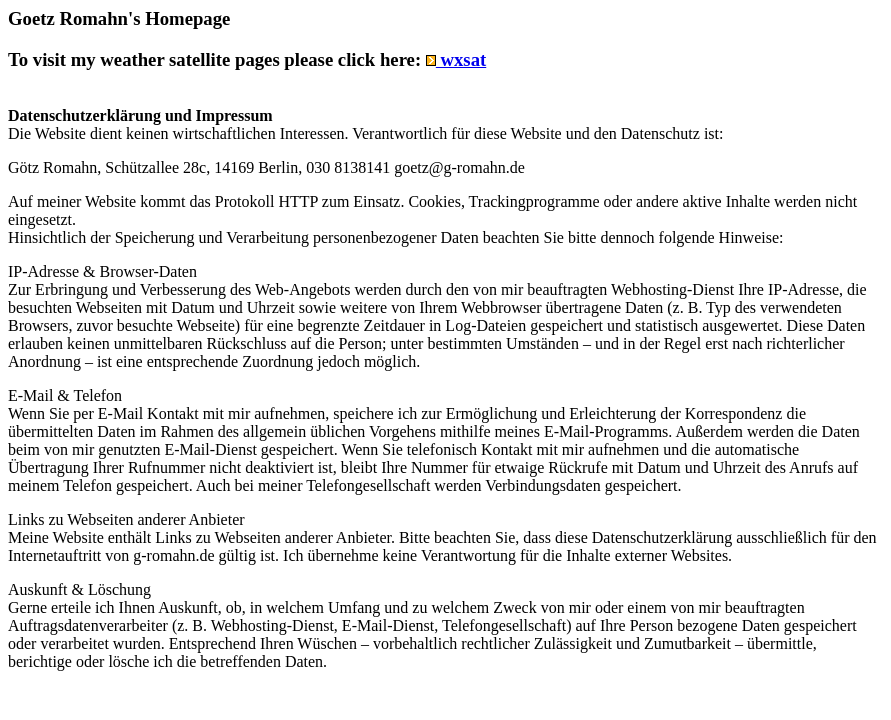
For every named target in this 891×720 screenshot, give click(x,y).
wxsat (456, 59)
